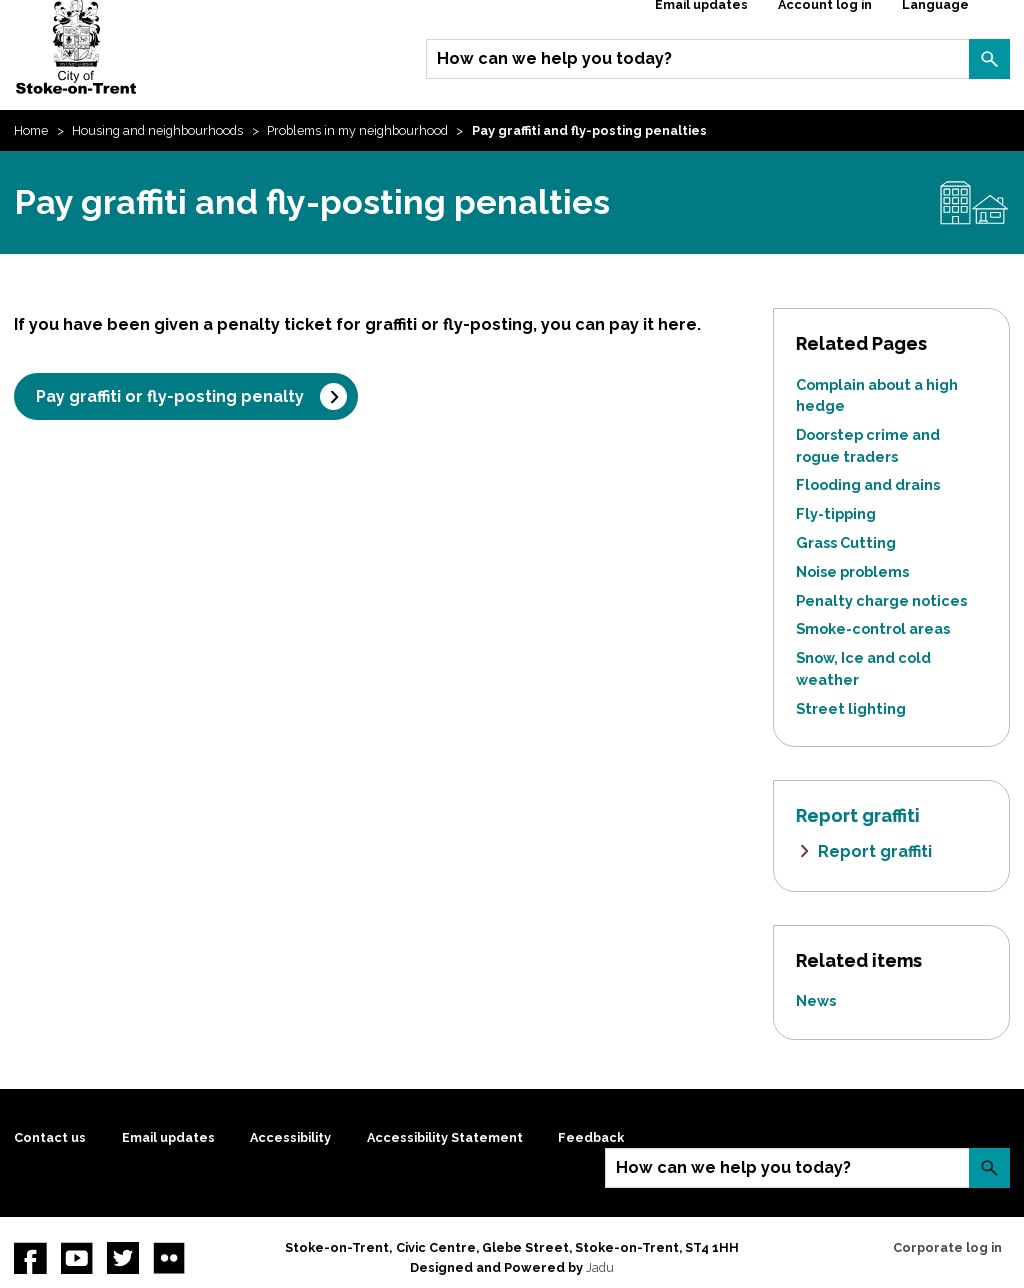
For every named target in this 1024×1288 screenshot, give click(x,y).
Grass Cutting (846, 542)
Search (989, 59)
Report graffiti (875, 851)
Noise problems (852, 571)
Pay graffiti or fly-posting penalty (170, 396)
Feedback (591, 1137)
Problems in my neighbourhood (357, 130)
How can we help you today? (554, 58)
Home (31, 130)
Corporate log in (947, 1247)
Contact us (50, 1137)
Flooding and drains (868, 484)
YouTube (77, 1258)
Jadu (600, 1267)
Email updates (168, 1137)
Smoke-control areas (873, 628)
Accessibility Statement (445, 1137)
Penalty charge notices (881, 600)
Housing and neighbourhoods (157, 130)
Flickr (169, 1258)
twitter (123, 1258)
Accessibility (290, 1137)
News (816, 1000)
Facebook (30, 1258)
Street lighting (851, 708)
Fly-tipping (836, 513)
